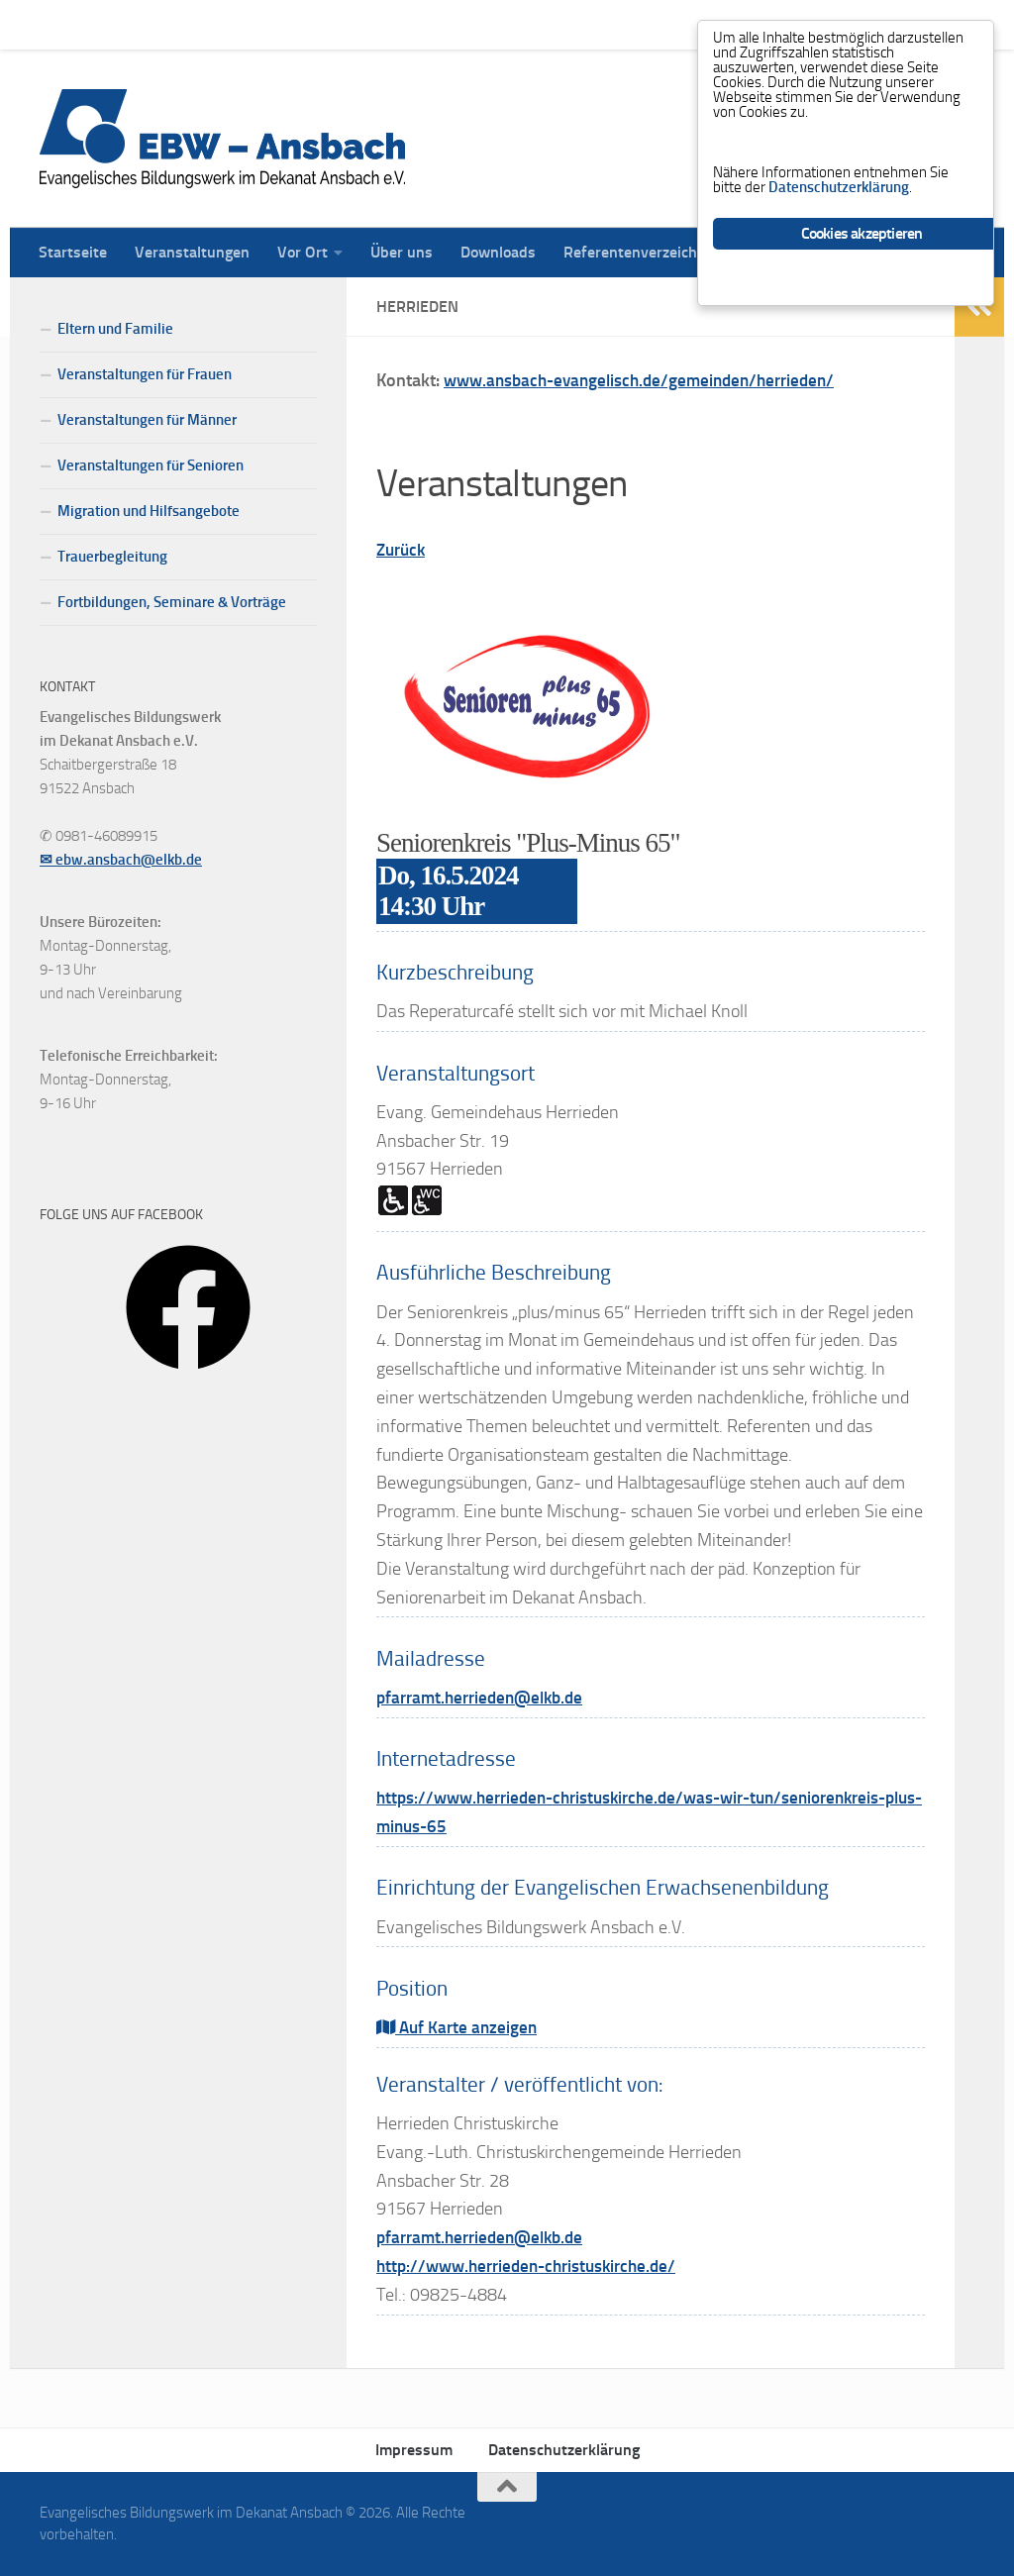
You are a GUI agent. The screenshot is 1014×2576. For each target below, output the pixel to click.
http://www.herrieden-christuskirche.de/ (534, 2266)
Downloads (483, 24)
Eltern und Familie (115, 329)
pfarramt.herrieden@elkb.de (486, 1697)
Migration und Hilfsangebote (148, 511)
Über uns (386, 24)
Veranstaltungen (177, 24)
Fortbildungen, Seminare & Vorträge (171, 602)
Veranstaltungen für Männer (147, 420)
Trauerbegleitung (112, 557)
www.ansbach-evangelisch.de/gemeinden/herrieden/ (649, 380)
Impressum (414, 2449)
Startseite (58, 24)
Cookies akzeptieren (862, 256)
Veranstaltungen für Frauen (144, 374)
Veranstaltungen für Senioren (150, 465)
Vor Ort (287, 24)
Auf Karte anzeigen (459, 2027)
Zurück (403, 550)
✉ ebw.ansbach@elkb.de (121, 860)
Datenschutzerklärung (564, 2449)
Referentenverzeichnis (626, 24)
